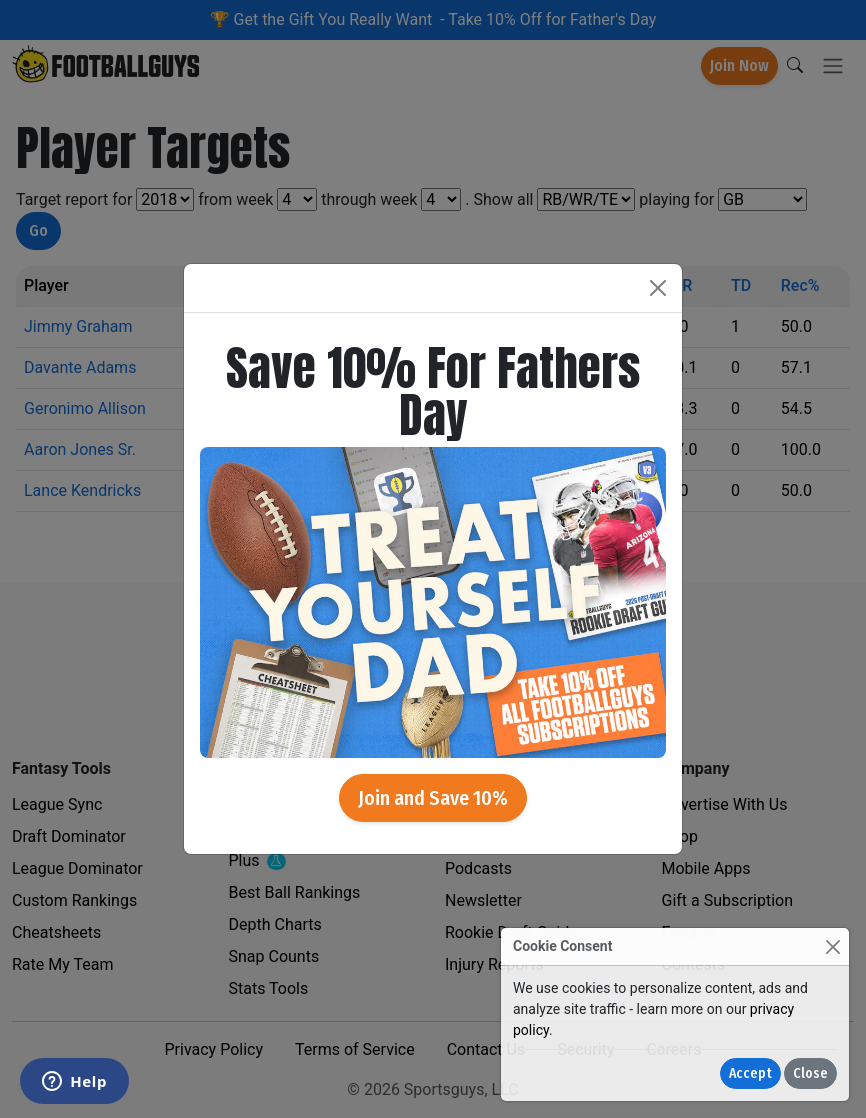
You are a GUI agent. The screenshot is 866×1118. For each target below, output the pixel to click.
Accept (750, 1073)
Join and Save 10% (433, 798)
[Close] (832, 946)
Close (810, 1073)
